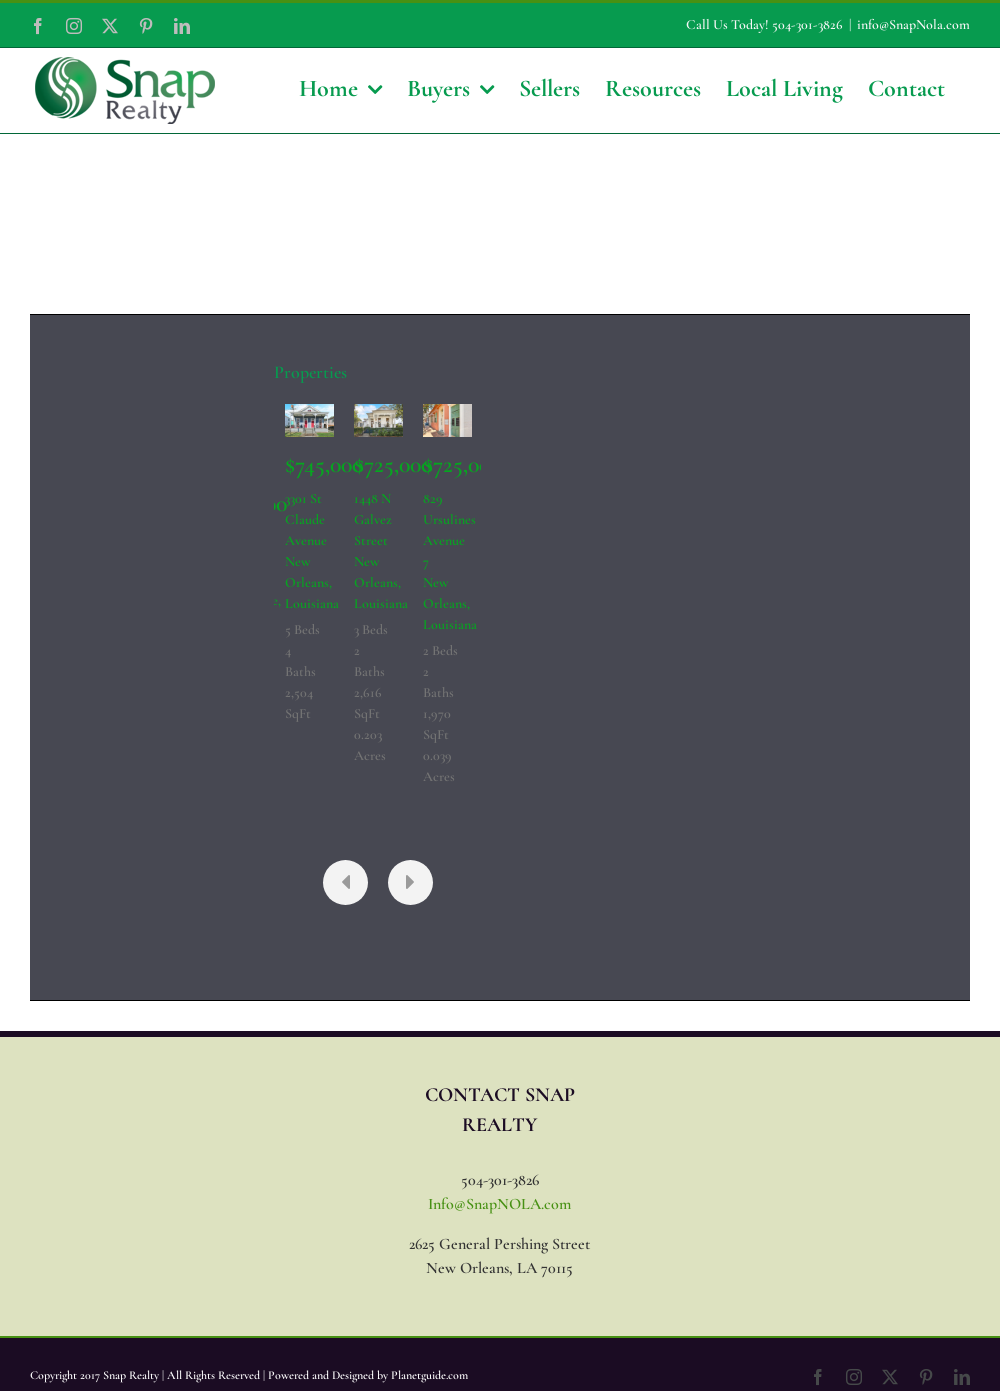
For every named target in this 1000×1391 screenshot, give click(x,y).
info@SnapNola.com (913, 24)
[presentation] (345, 882)
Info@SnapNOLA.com (499, 1204)
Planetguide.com (429, 1375)
